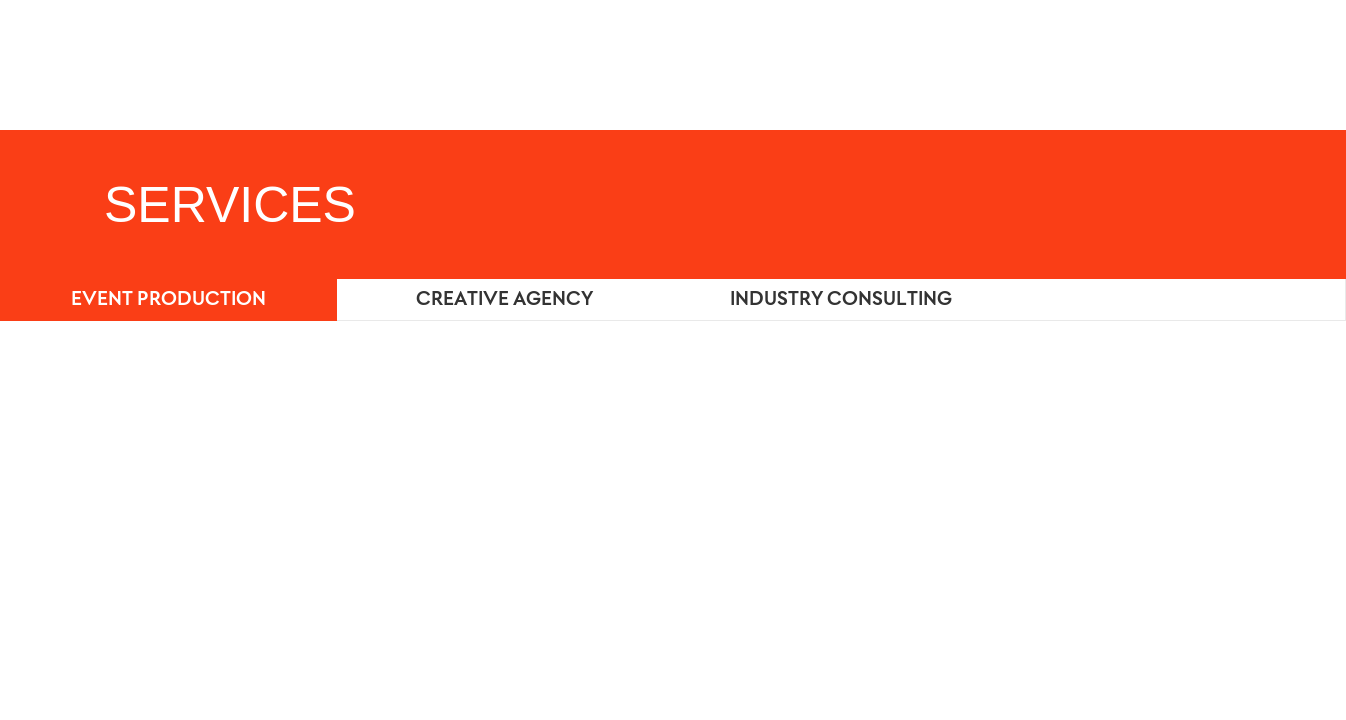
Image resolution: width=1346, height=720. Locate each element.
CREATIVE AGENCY (504, 300)
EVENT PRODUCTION (168, 300)
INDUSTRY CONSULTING (841, 300)
